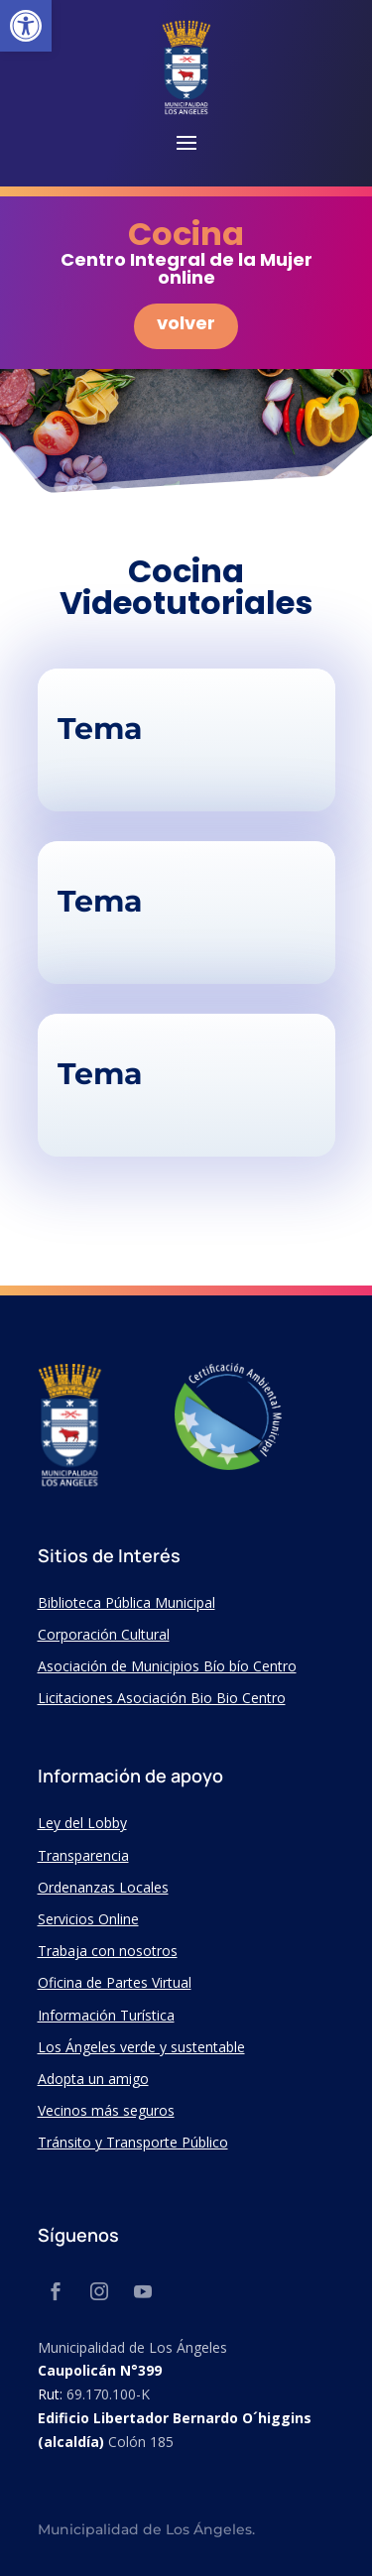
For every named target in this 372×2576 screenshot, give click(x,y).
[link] (26, 26)
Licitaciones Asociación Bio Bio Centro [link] (162, 1697)
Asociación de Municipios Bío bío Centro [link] (167, 1665)
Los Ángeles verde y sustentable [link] (141, 2046)
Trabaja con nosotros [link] (108, 1950)
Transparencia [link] (83, 1855)
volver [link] (186, 322)
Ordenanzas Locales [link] (103, 1887)
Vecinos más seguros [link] (106, 2110)
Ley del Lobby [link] (82, 1822)
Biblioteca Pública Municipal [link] (126, 1602)
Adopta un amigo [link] (93, 2078)
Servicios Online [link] (88, 1918)
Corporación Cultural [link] (104, 1634)
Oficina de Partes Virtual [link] (114, 1982)
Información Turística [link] (106, 2015)
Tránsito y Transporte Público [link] (133, 2142)
